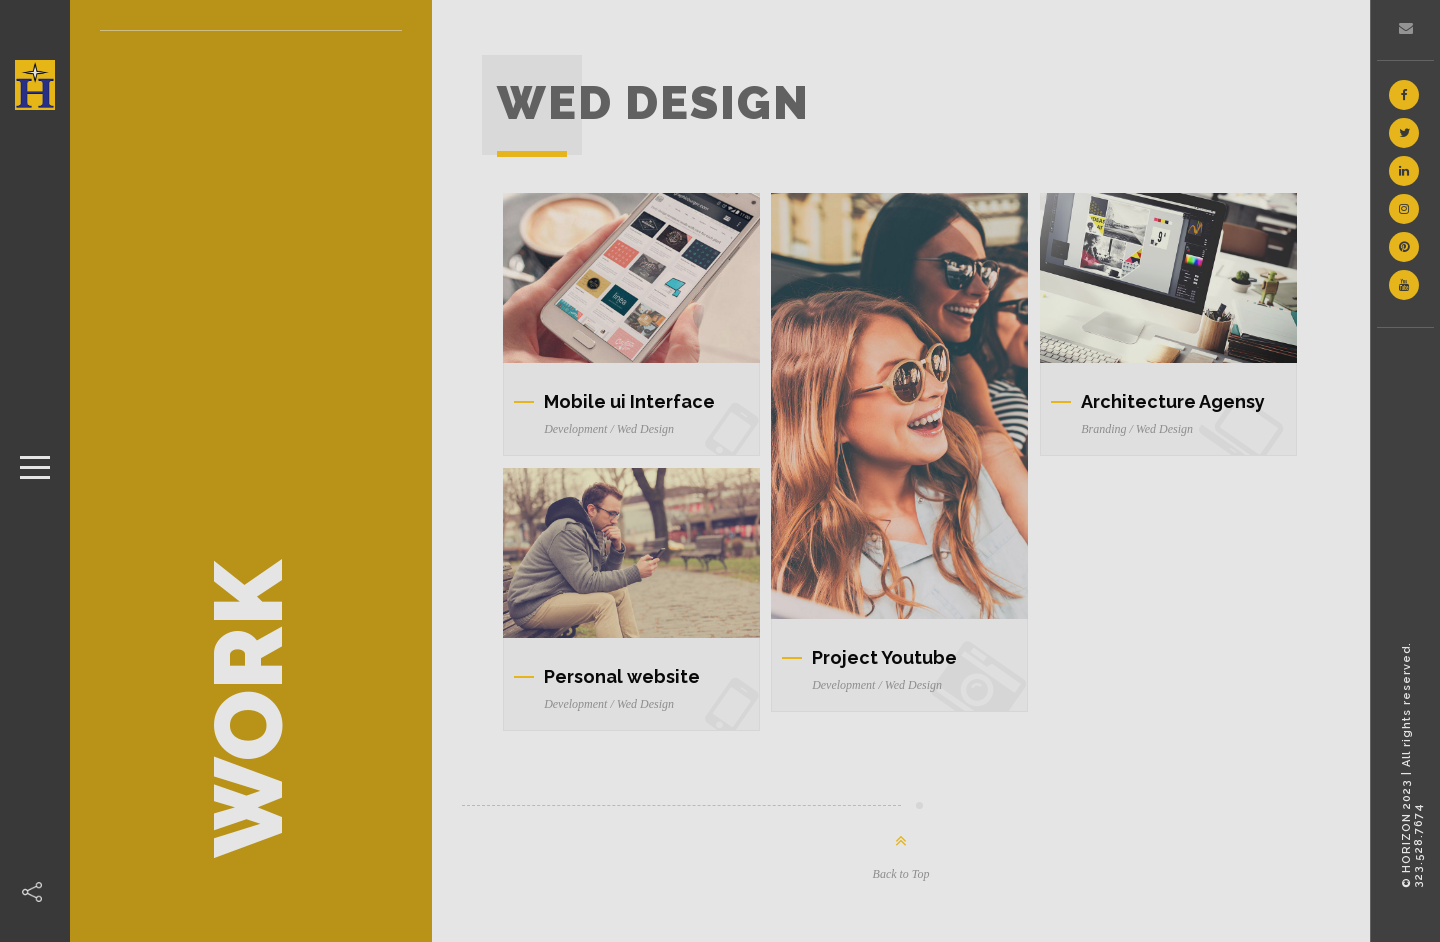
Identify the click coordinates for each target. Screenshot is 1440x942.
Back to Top (901, 874)
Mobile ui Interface (629, 401)
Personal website (622, 676)
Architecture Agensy (1173, 401)
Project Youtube (884, 657)
